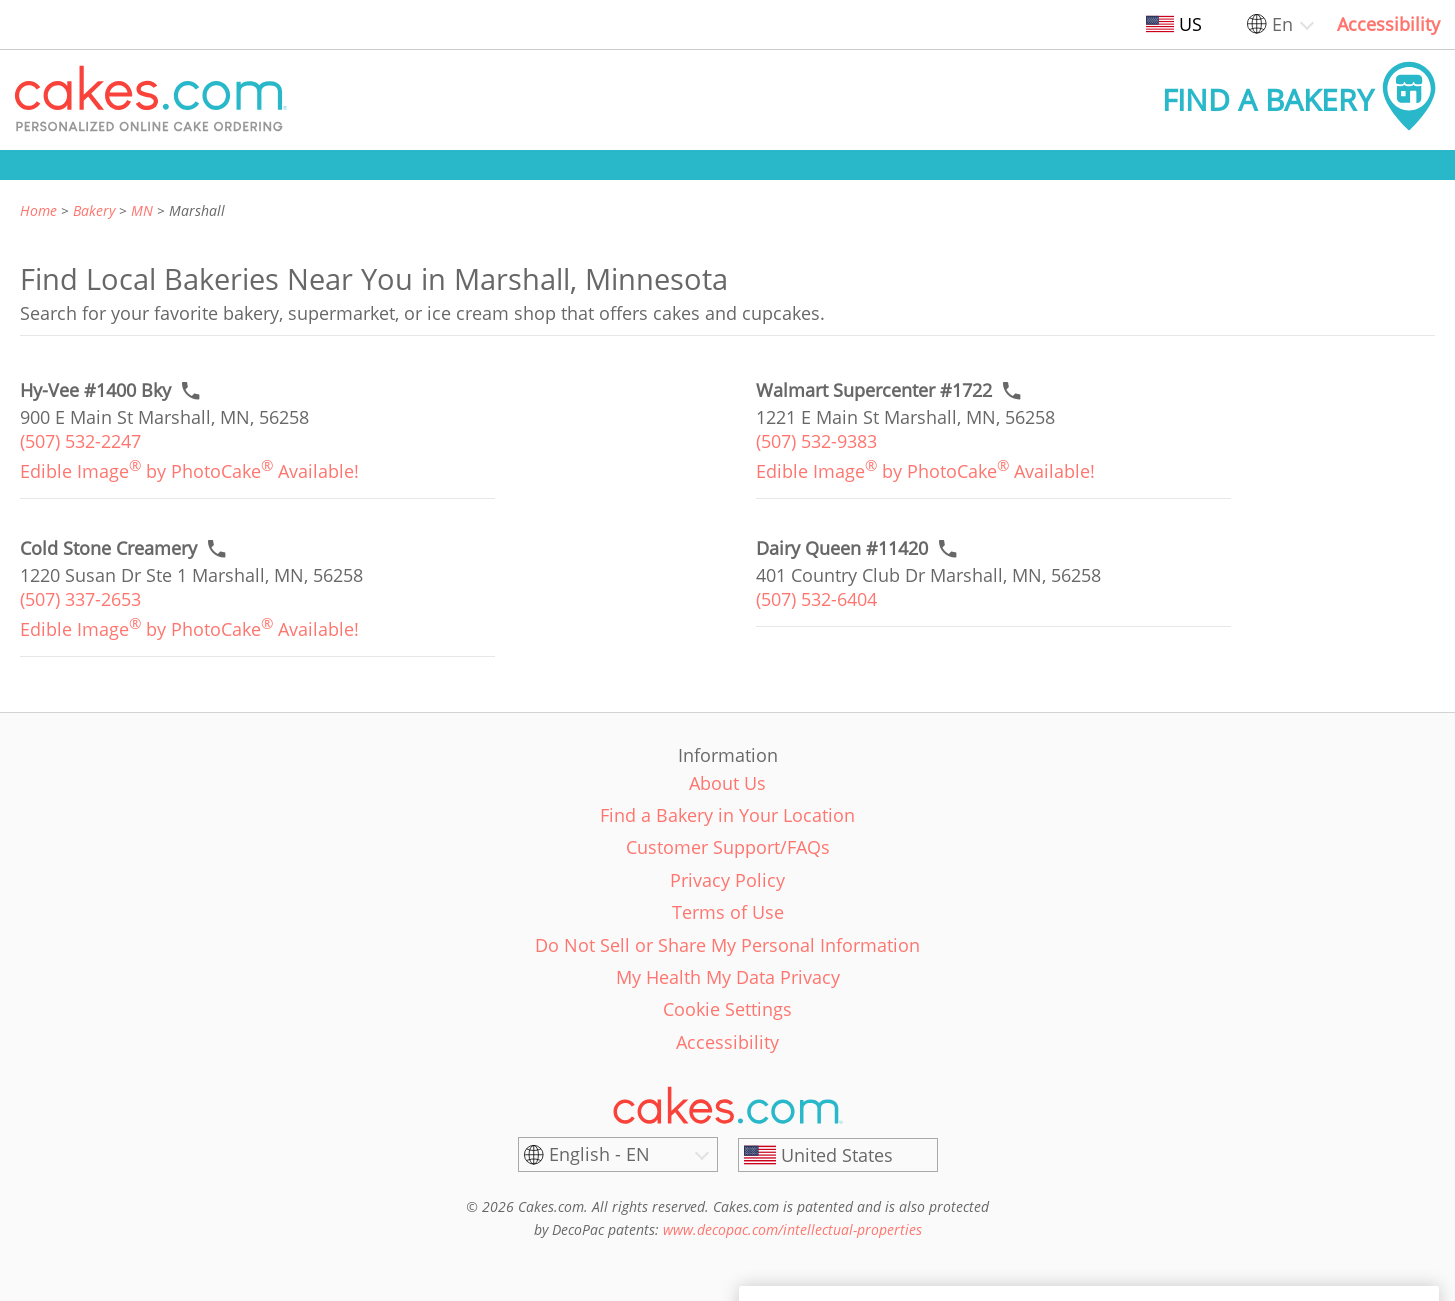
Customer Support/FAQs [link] (728, 847)
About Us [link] (727, 783)
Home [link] (38, 210)
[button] (151, 100)
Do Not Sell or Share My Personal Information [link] (727, 945)
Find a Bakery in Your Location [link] (727, 815)
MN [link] (142, 210)
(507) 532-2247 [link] (80, 441)
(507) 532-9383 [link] (816, 441)
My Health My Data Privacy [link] (728, 977)
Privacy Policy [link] (727, 880)
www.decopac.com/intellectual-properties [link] (792, 1229)
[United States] (838, 1155)
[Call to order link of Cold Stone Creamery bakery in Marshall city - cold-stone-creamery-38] (108, 548)
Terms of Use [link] (728, 912)
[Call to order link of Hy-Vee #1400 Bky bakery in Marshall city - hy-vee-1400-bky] (95, 390)
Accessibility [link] (1388, 24)
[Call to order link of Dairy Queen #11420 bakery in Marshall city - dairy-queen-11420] (842, 548)
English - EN (599, 1154)
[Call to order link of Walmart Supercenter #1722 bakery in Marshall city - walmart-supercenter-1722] (874, 390)
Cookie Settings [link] (727, 1009)
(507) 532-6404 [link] (816, 599)
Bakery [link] (94, 210)
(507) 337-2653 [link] (80, 599)
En (1282, 24)
